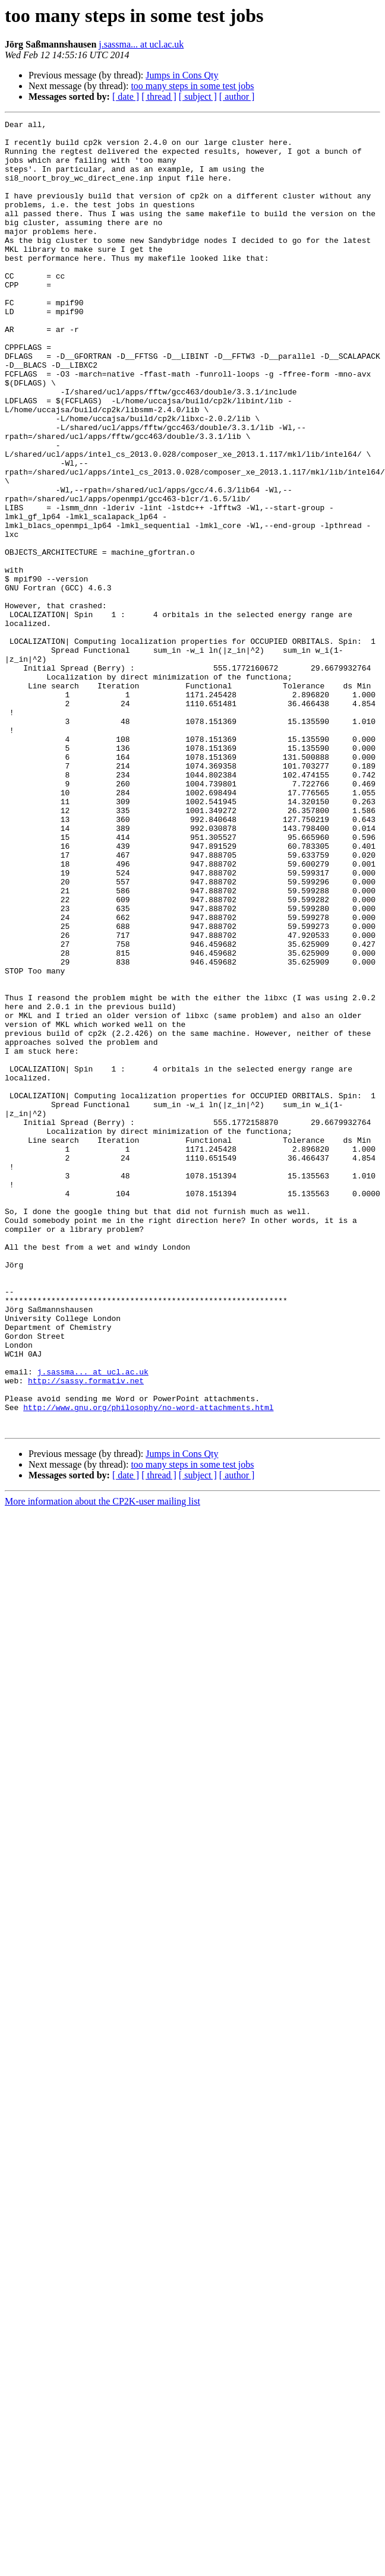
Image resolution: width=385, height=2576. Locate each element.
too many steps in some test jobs (192, 86)
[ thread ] (158, 96)
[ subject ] (198, 96)
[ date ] (125, 96)
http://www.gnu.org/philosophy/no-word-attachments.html (148, 1665)
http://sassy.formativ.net (86, 1633)
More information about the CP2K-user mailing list (102, 1763)
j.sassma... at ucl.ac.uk (141, 44)
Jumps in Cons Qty (182, 75)
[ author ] (237, 96)
